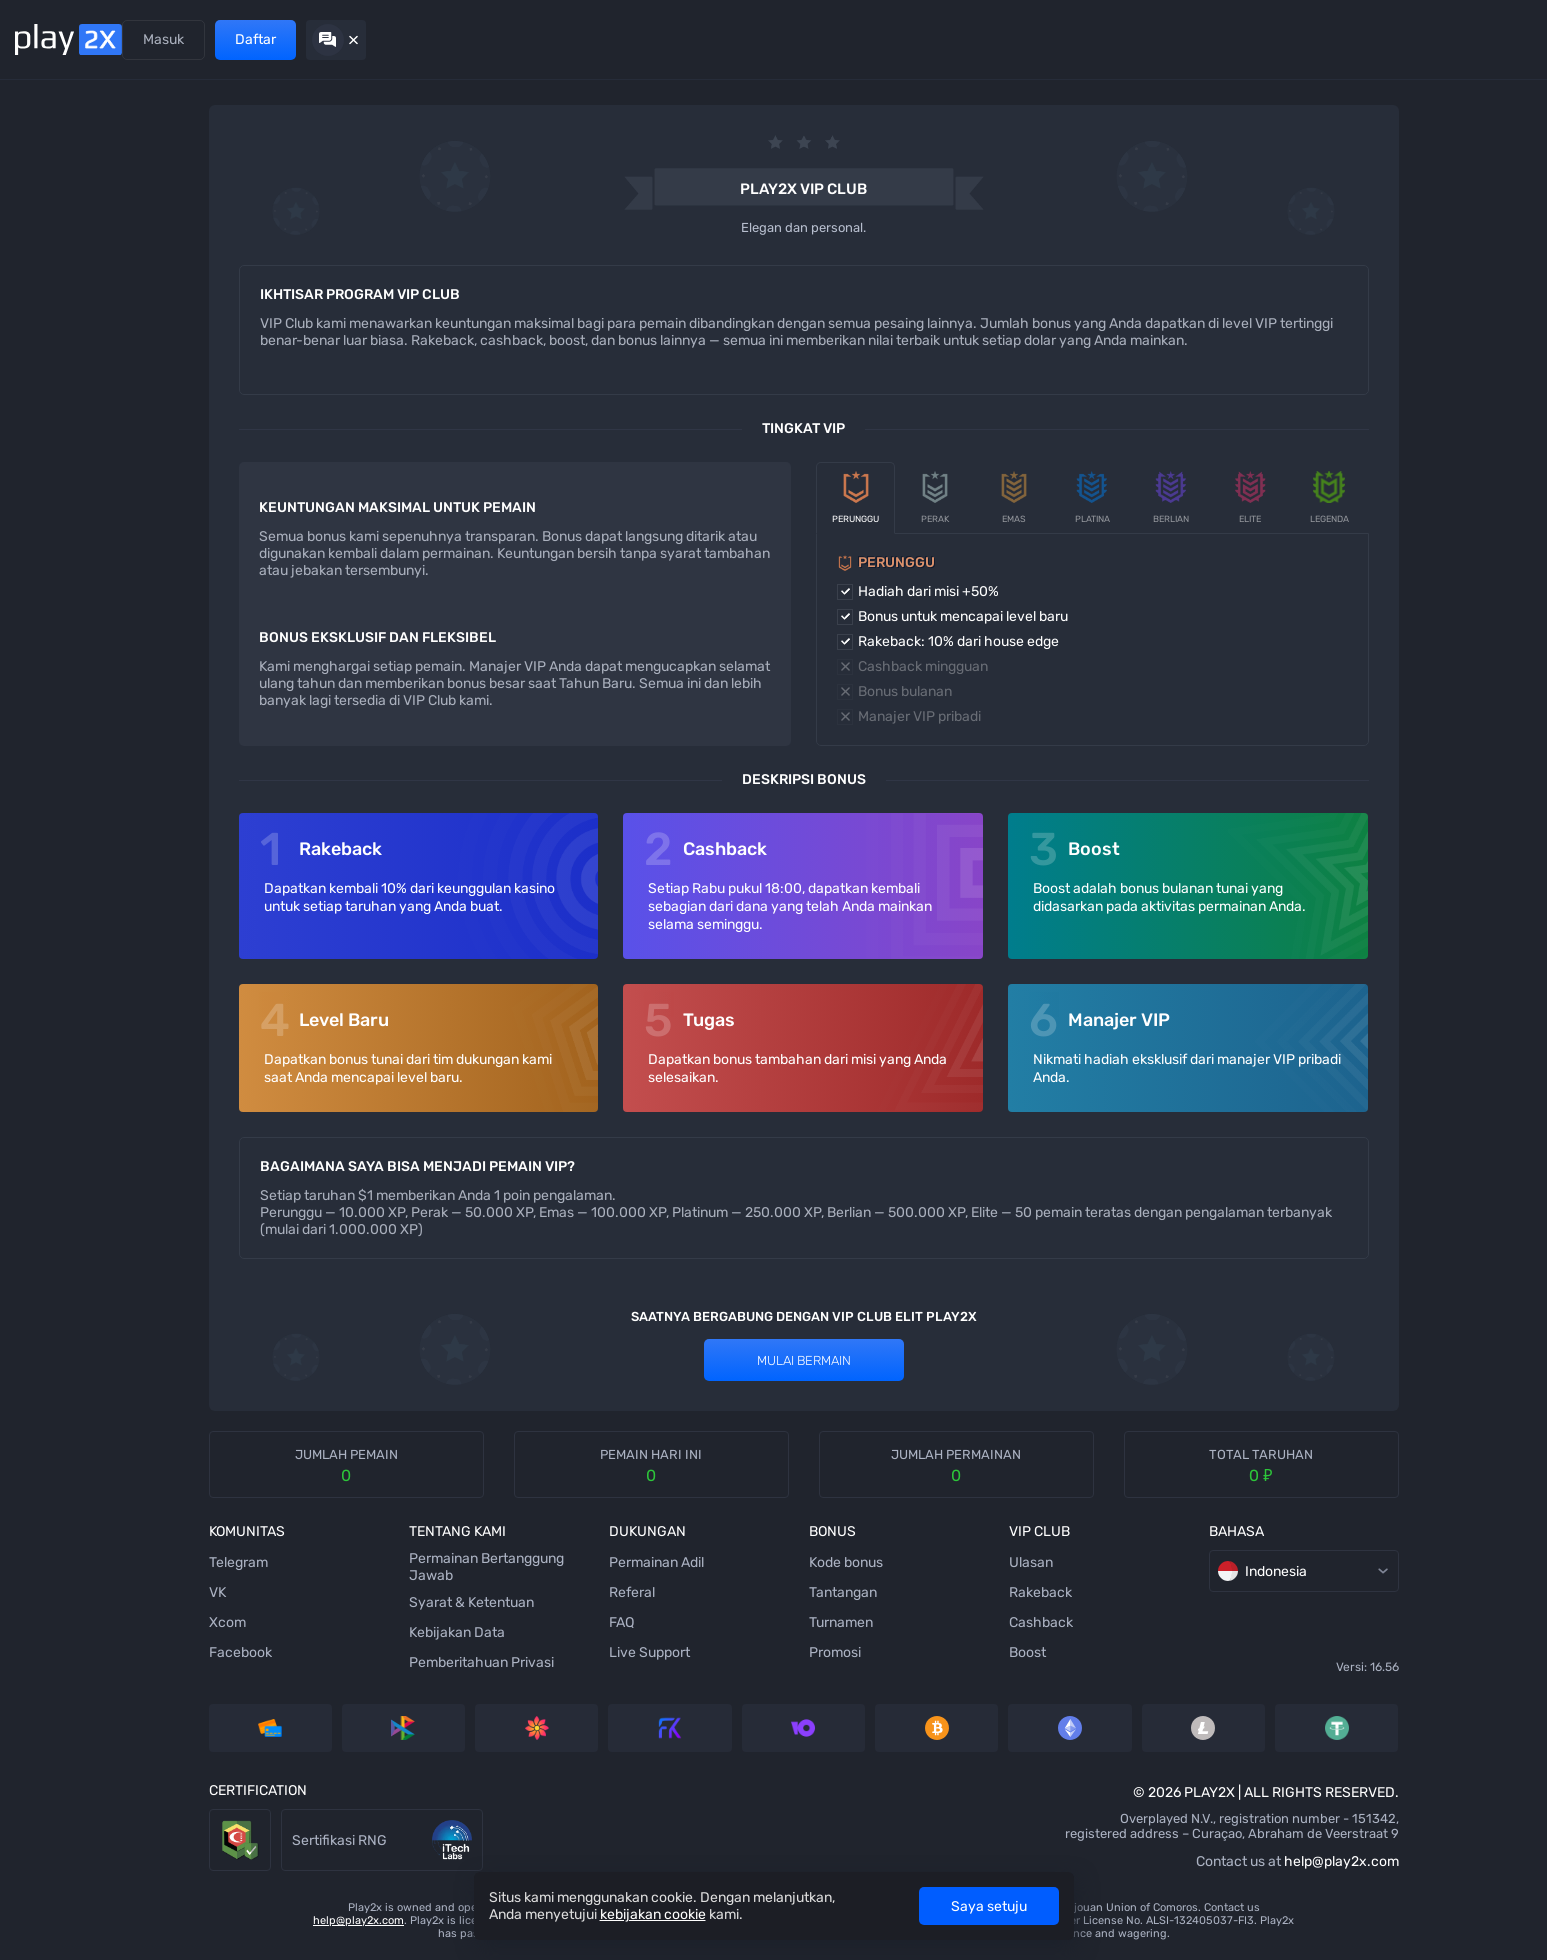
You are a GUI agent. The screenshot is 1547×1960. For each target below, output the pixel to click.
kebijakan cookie (653, 1914)
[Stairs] (45, 329)
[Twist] (45, 889)
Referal (258, 39)
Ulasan (879, 1562)
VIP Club (411, 39)
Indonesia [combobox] (1133, 1571)
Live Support (521, 1652)
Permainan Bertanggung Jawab (370, 1567)
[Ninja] (45, 209)
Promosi (328, 39)
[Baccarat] (45, 649)
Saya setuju (989, 1906)
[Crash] (45, 729)
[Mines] (45, 129)
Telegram (134, 1562)
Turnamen (701, 1622)
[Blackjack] (45, 569)
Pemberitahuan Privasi (365, 1662)
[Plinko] (45, 409)
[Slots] (45, 289)
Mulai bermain (664, 1360)
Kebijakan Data (341, 1632)
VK (113, 1592)
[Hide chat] (1502, 40)
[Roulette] (45, 849)
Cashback (889, 1622)
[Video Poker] (45, 689)
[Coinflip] (45, 609)
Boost (875, 1652)
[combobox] (1485, 138)
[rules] (1425, 138)
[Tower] (45, 249)
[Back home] (68, 39)
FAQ (493, 1622)
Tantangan (703, 1592)
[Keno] (45, 489)
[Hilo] (45, 449)
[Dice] (45, 169)
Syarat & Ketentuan (355, 1602)
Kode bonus (706, 1562)
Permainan (179, 39)
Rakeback (888, 1592)
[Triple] (45, 809)
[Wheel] (45, 529)
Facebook (136, 1652)
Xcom (123, 1622)
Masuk (1329, 39)
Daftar (1421, 39)
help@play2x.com (1164, 1861)
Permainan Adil (528, 1562)
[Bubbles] (45, 369)
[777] (45, 769)
